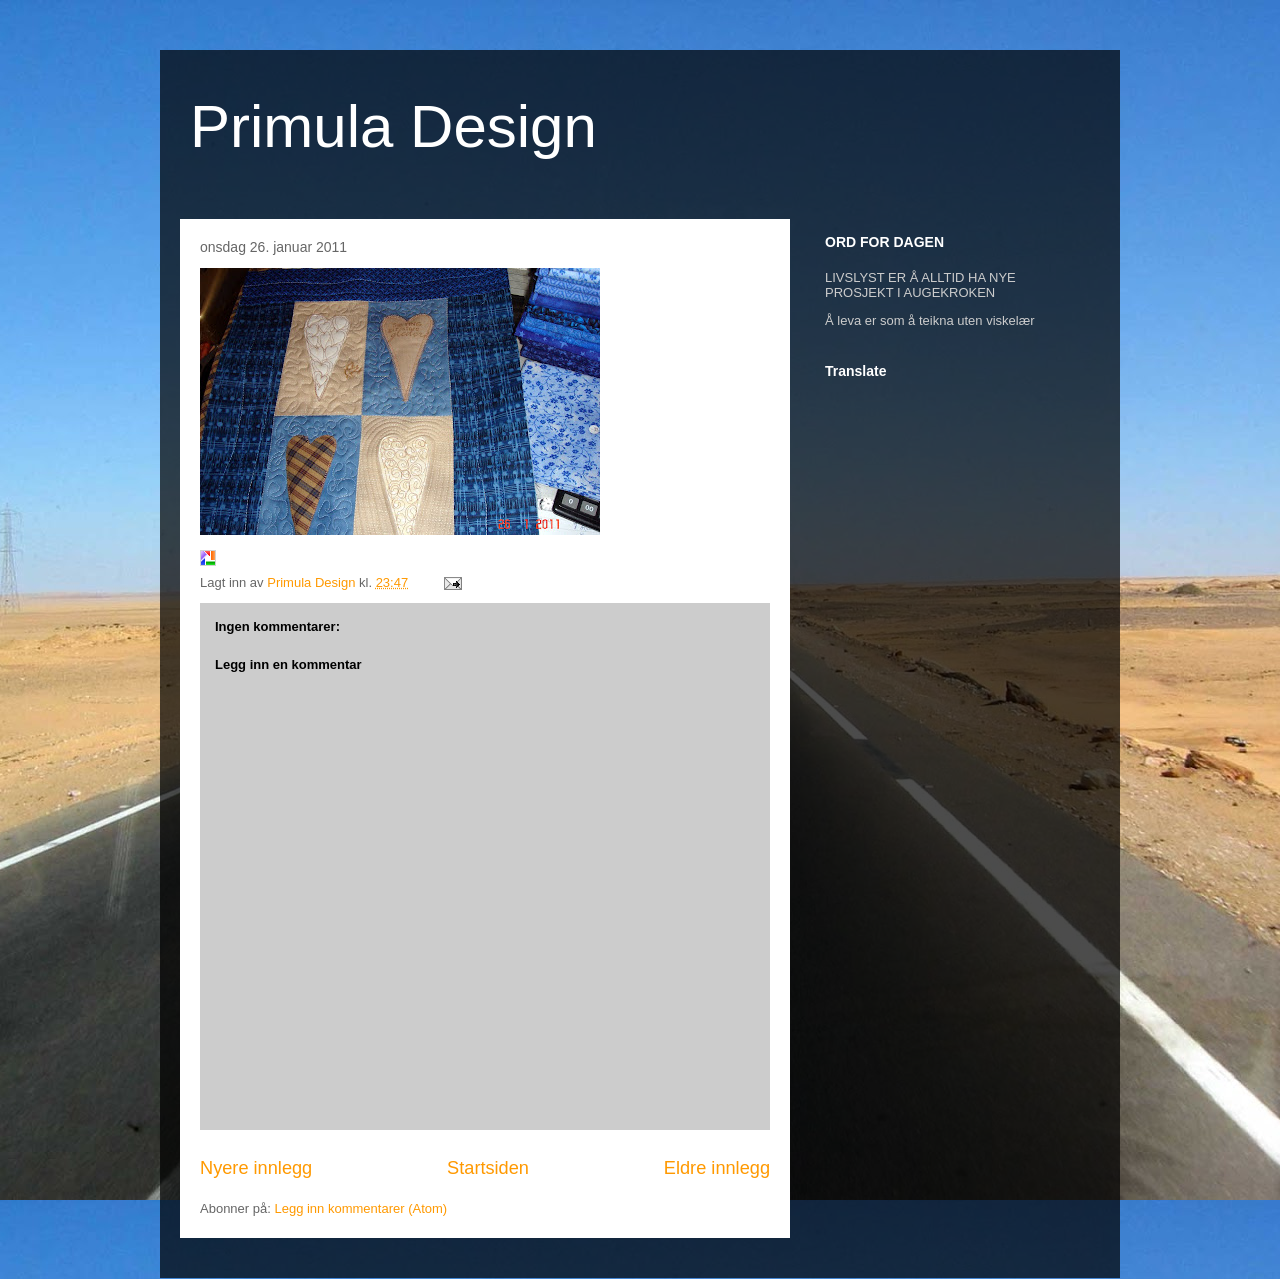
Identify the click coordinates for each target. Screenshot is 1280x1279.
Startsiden (488, 1168)
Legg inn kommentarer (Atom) (360, 1208)
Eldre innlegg (717, 1168)
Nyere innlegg (256, 1168)
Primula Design (393, 126)
